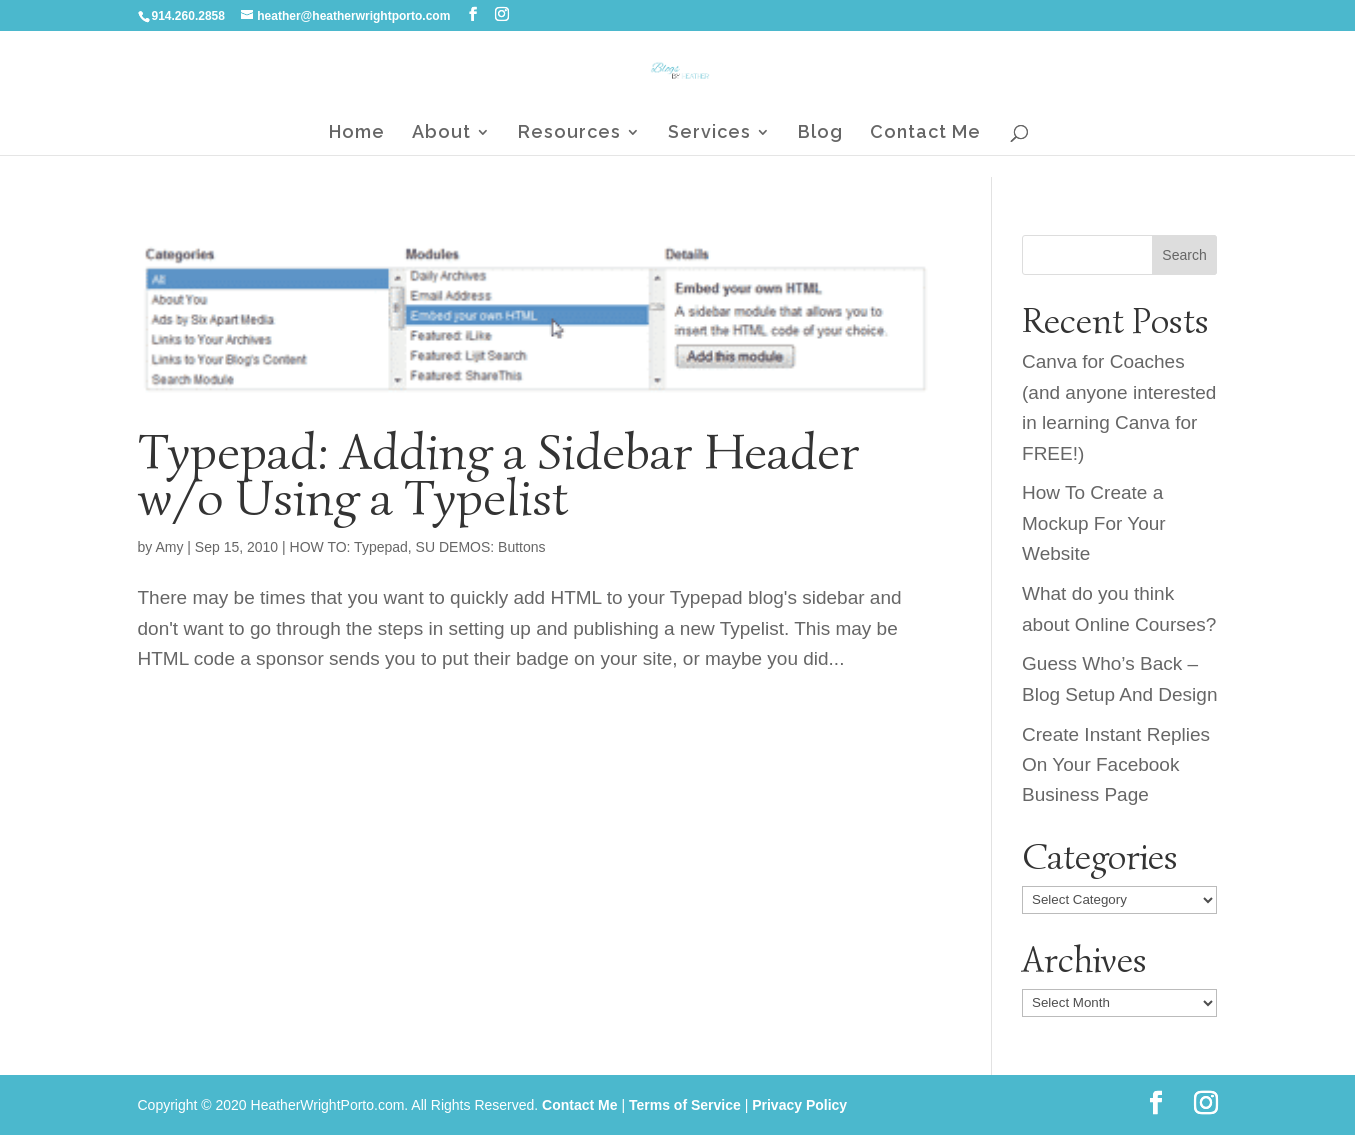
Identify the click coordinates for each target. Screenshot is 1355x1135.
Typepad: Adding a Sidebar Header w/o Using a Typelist (499, 475)
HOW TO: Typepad (349, 547)
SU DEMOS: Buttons (481, 547)
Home (357, 133)
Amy (169, 547)
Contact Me (925, 133)
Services (709, 133)
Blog (820, 133)
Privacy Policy (799, 1105)
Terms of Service (685, 1105)
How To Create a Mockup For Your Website (1094, 523)
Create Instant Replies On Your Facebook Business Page (1116, 765)
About (441, 133)
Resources (569, 133)
